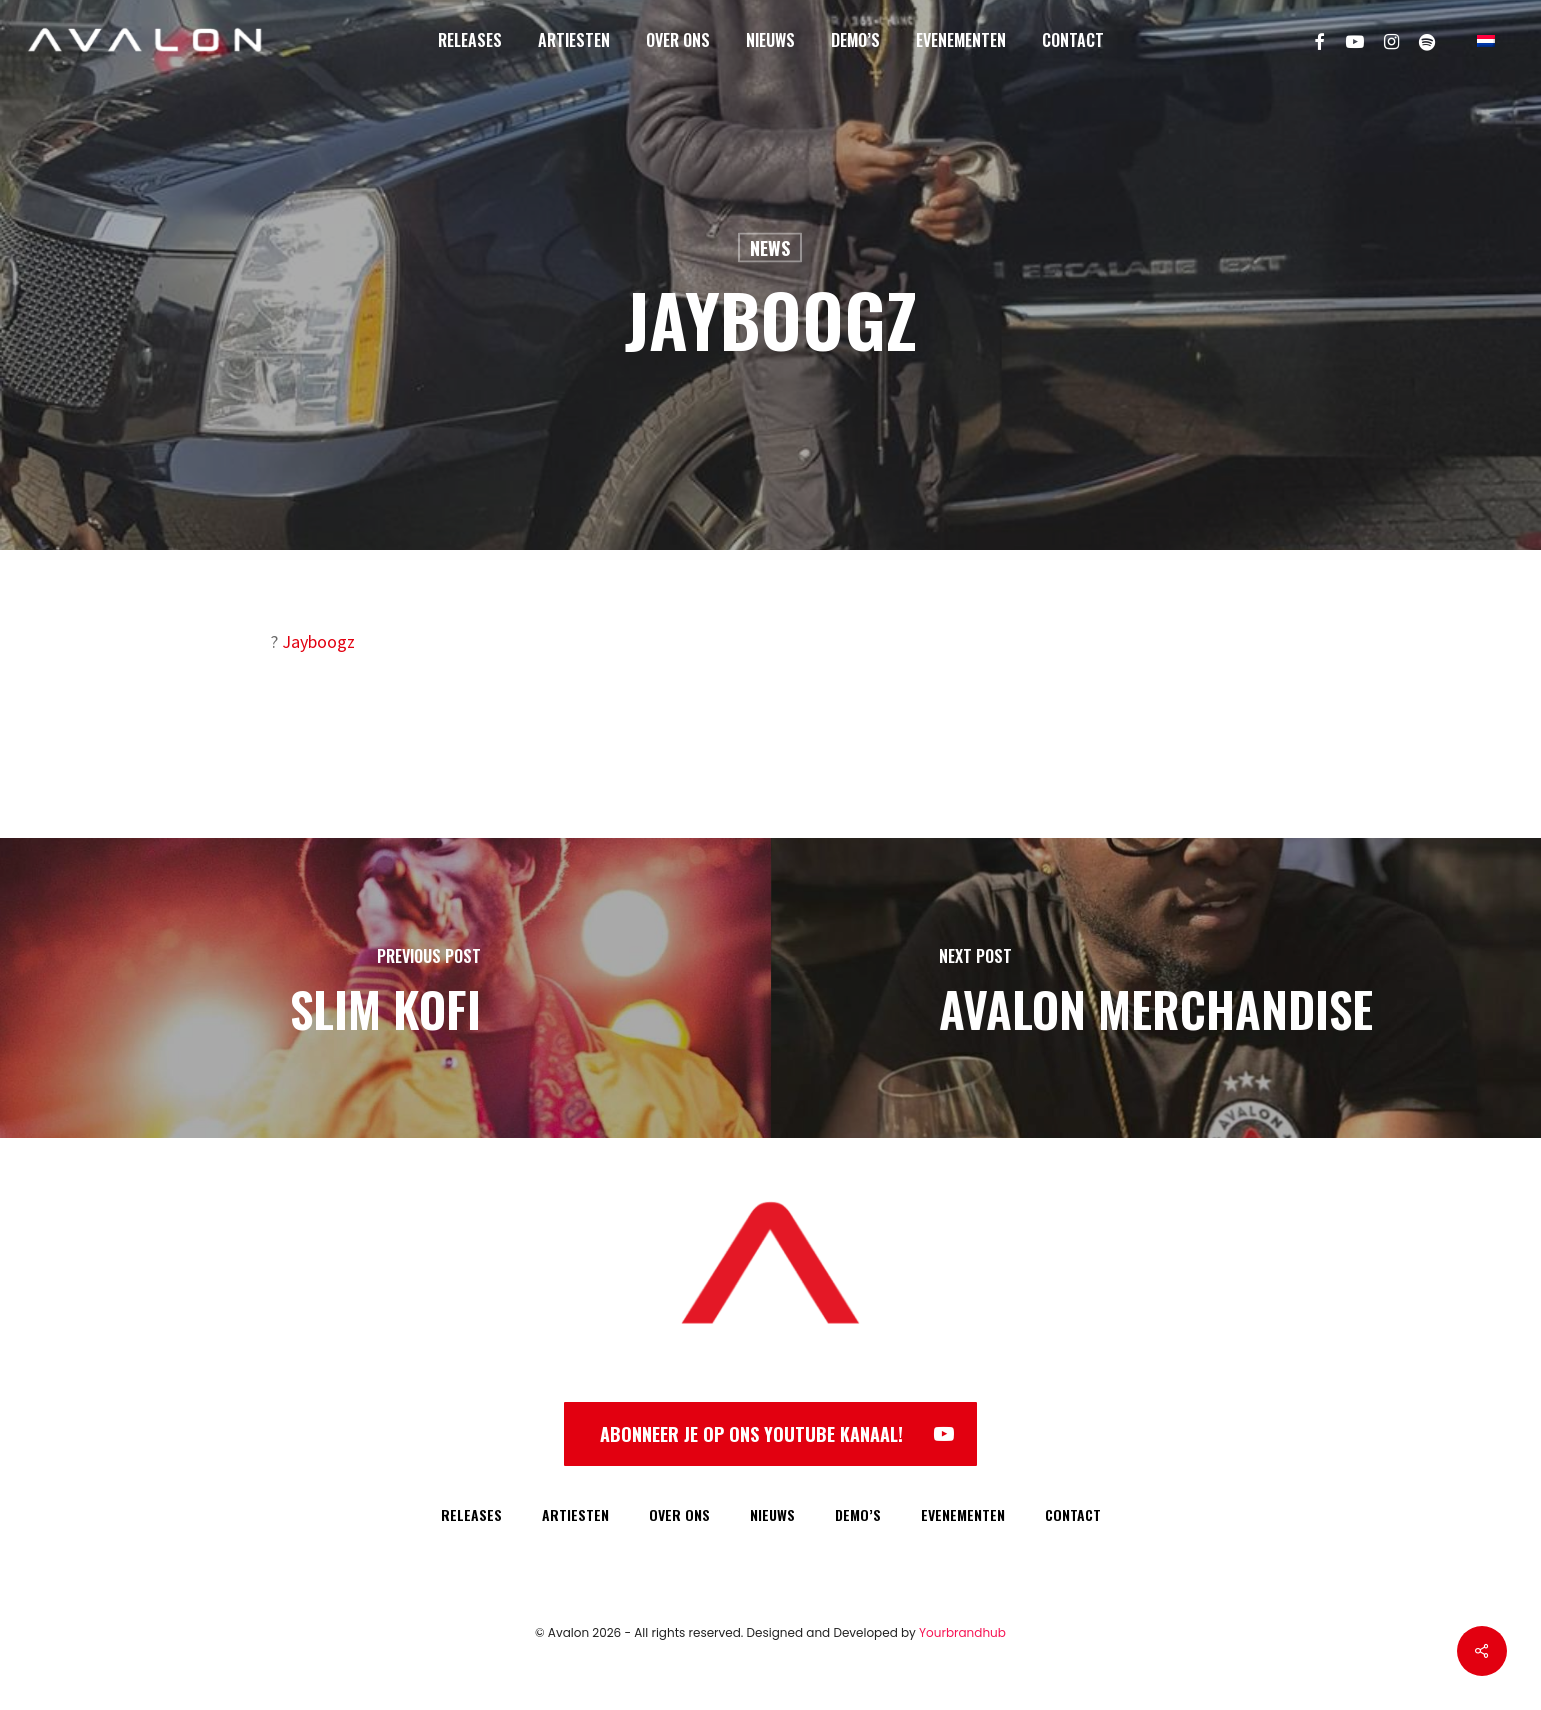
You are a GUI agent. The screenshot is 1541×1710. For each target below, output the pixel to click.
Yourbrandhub (962, 1632)
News (770, 248)
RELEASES (471, 1514)
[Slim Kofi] (385, 988)
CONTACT (1073, 1514)
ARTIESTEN (575, 1514)
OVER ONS (679, 1514)
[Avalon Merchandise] (1156, 988)
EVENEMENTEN (963, 1514)
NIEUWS (772, 1514)
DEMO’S (858, 1514)
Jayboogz (318, 641)
